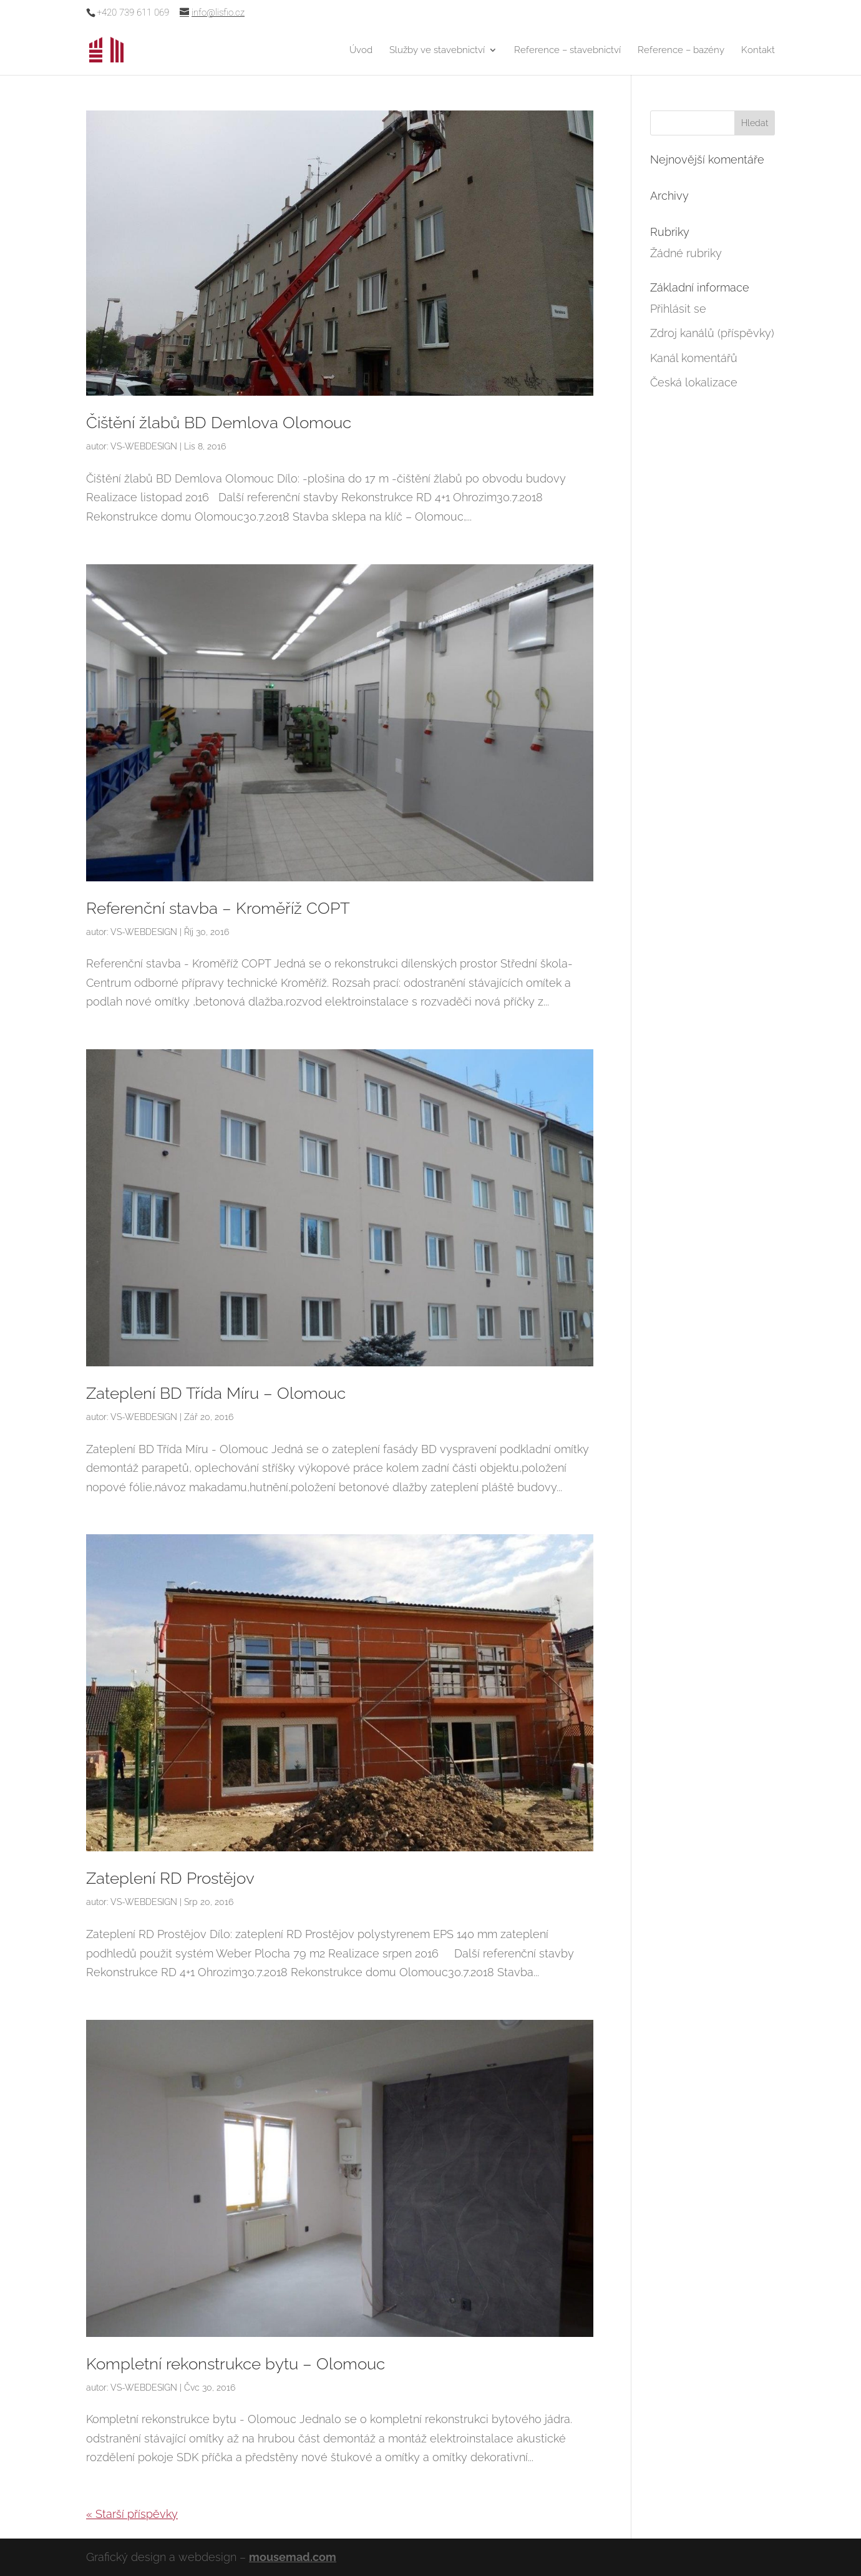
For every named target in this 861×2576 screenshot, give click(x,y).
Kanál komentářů (693, 358)
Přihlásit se (678, 308)
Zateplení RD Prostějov (170, 1878)
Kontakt (758, 51)
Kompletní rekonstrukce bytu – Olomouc (235, 2363)
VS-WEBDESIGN (143, 446)
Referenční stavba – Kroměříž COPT (218, 908)
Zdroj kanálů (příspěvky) (712, 333)
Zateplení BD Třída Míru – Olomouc (216, 1393)
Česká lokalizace (693, 382)
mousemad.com (292, 2557)
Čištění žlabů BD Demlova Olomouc (218, 422)
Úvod (360, 51)
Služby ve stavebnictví (437, 51)
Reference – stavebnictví (567, 51)
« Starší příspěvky (132, 2513)
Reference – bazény (681, 51)
